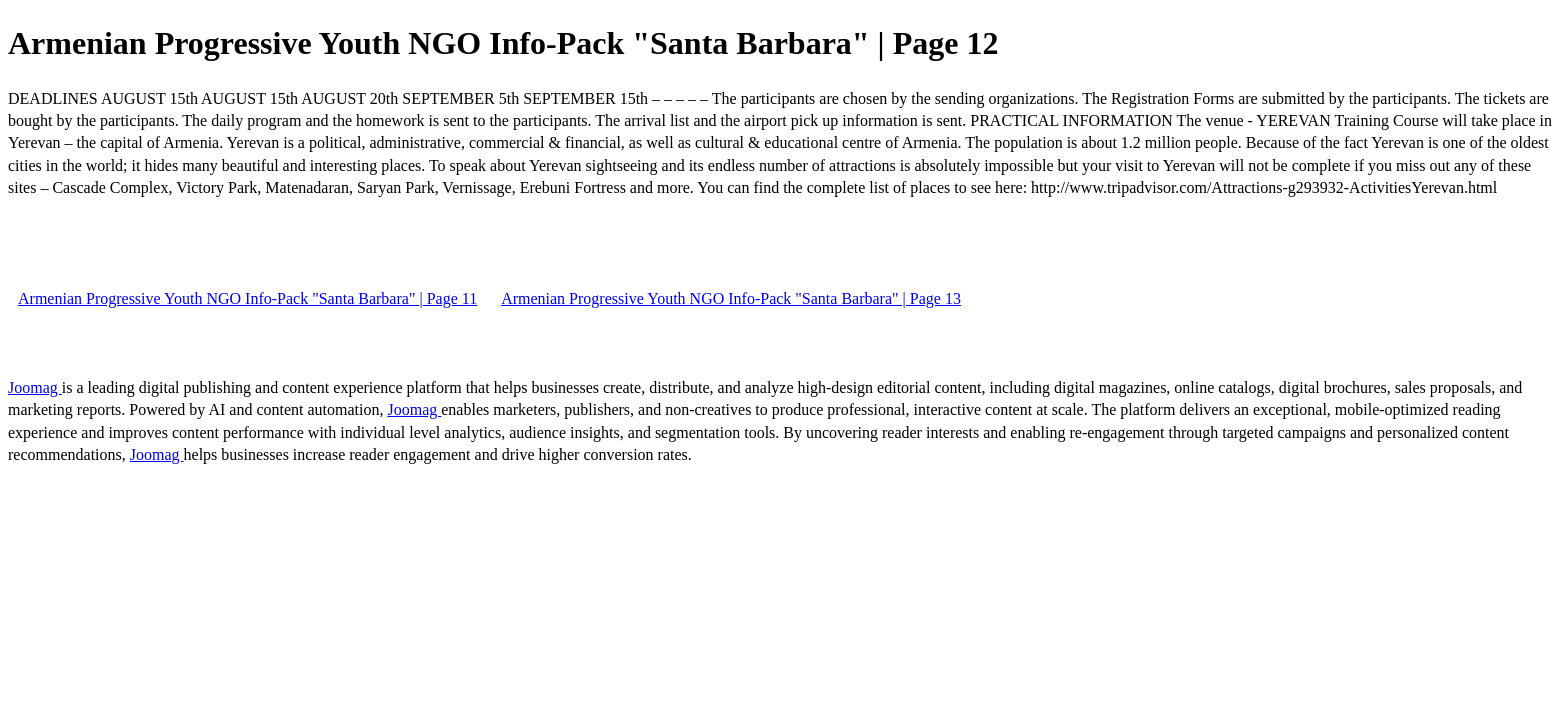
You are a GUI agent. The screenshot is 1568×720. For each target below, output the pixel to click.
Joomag (35, 387)
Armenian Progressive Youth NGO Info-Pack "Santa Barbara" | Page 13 (731, 298)
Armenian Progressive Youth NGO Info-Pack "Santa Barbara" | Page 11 (247, 298)
